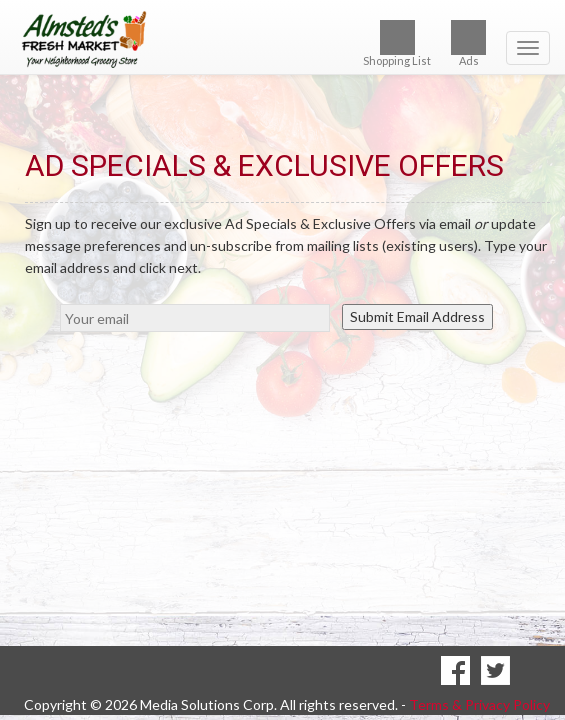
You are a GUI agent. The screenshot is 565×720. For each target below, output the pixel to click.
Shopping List (397, 43)
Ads (468, 43)
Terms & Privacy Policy (479, 678)
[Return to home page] (282, 39)
